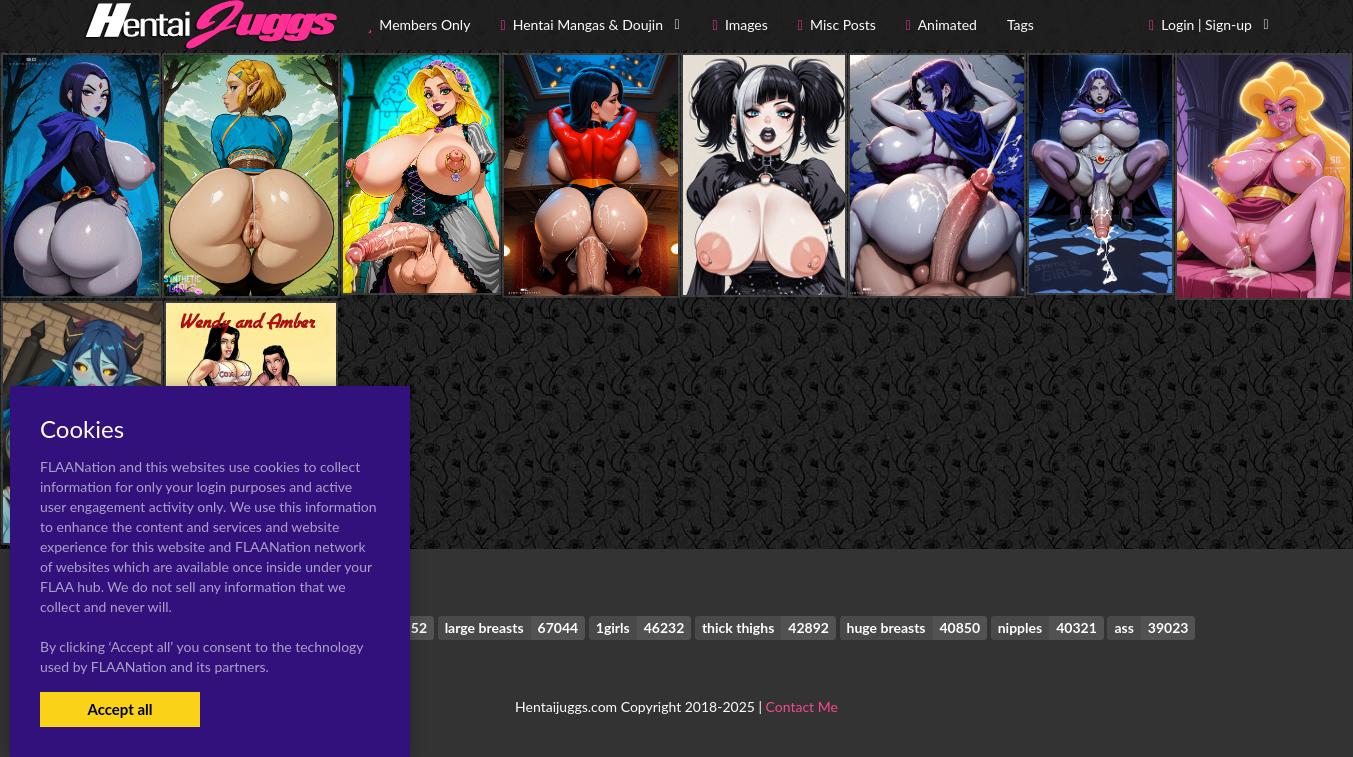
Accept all (119, 709)
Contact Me (802, 706)
